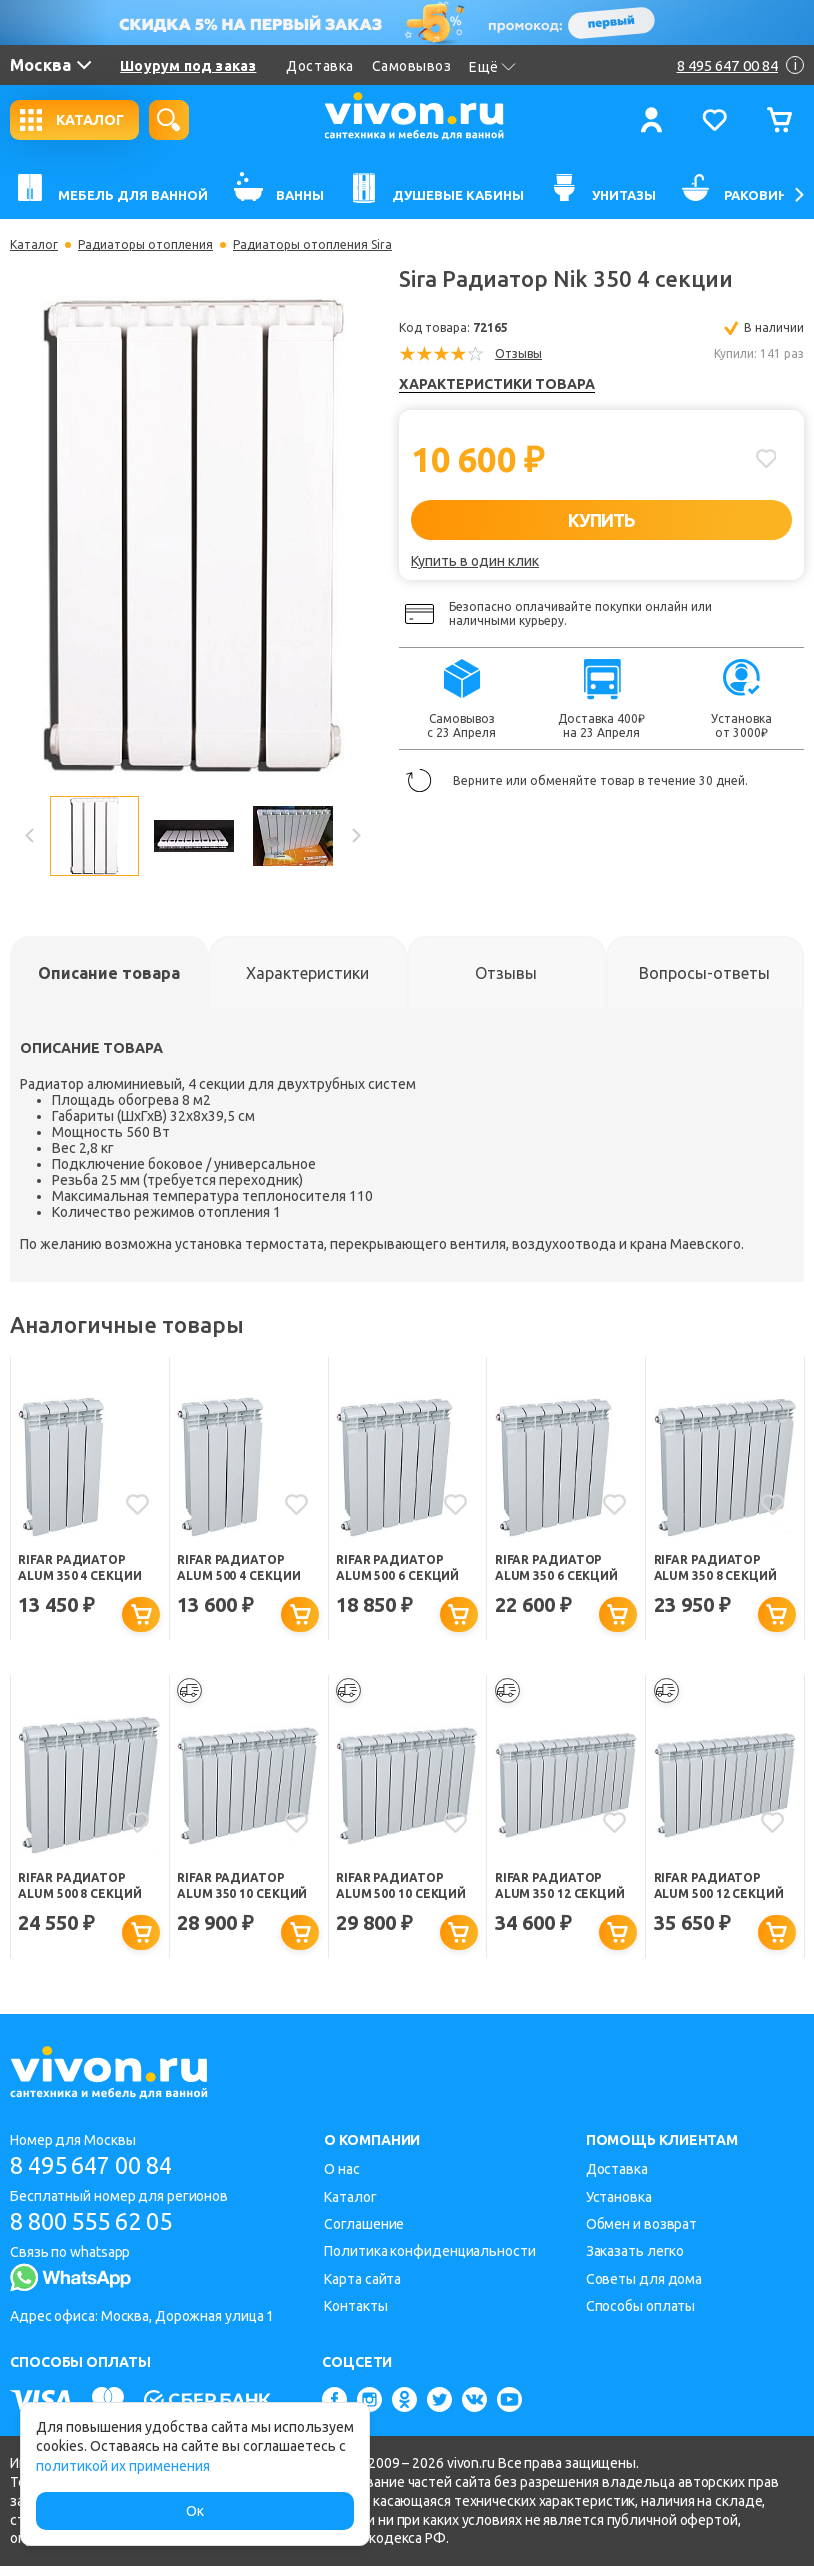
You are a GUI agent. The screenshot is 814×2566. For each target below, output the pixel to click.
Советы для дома (644, 2279)
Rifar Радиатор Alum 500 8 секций (79, 1886)
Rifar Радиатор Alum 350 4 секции (79, 1567)
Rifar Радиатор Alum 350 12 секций (560, 1886)
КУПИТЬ (601, 520)
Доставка (319, 66)
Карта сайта (362, 2279)
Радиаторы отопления (145, 245)
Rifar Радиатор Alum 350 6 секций (556, 1567)
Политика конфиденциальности (429, 2252)
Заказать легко (635, 2252)
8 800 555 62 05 (98, 2221)
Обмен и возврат (642, 2224)
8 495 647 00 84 (98, 2165)
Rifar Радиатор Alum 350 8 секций (715, 1567)
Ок (195, 2511)
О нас (342, 2169)
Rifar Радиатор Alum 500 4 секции (238, 1567)
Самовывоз (412, 66)
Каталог (34, 245)
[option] (192, 536)
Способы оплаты (641, 2306)
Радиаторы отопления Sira (312, 245)
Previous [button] (30, 836)
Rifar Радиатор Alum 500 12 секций (719, 1886)
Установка (619, 2197)
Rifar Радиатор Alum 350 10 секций (242, 1886)
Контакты (355, 2306)
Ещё (492, 67)
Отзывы (518, 353)
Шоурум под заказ (188, 66)
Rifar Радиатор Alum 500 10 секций (401, 1886)
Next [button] (355, 836)
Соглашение (364, 2224)
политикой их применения (123, 2466)
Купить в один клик (475, 561)
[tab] (109, 973)
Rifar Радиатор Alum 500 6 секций (397, 1567)
